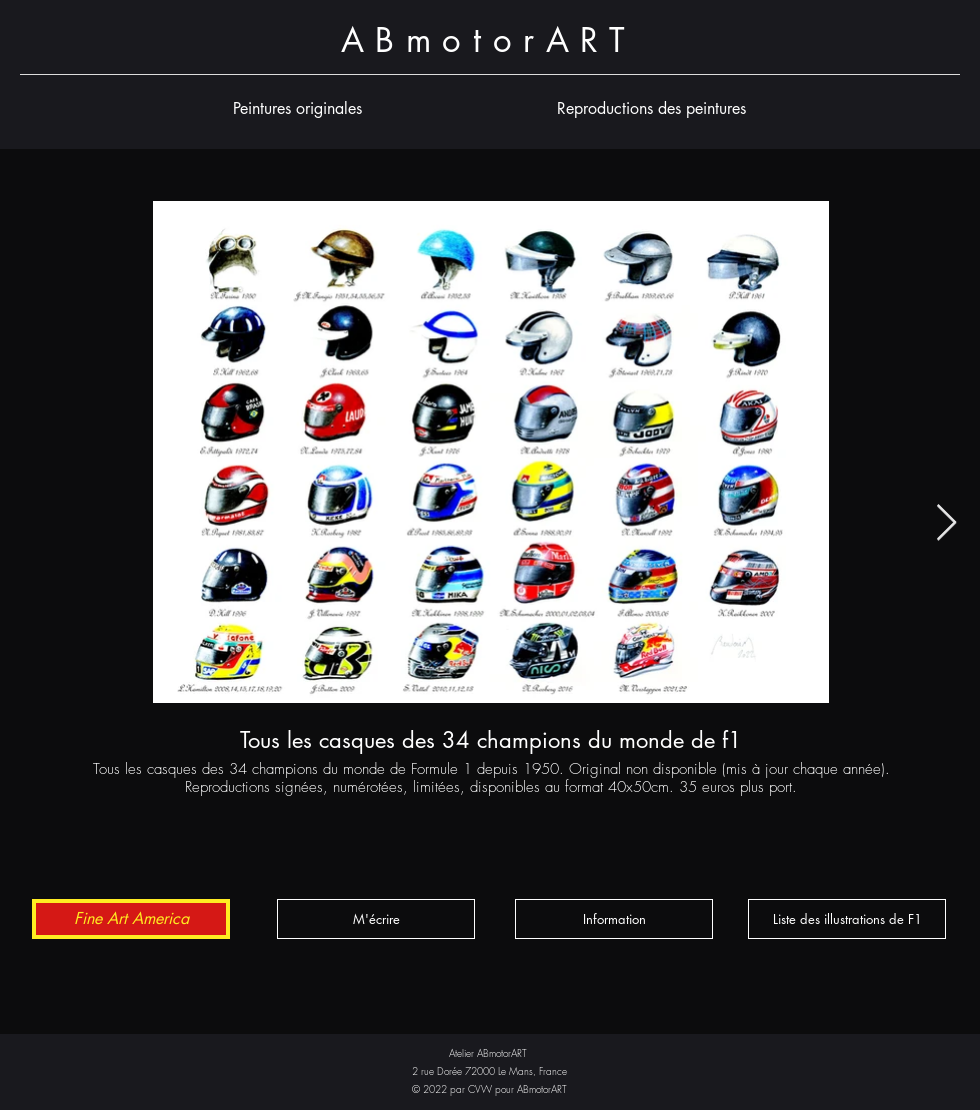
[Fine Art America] (131, 919)
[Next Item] (946, 523)
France (553, 1071)
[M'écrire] (376, 919)
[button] (297, 109)
